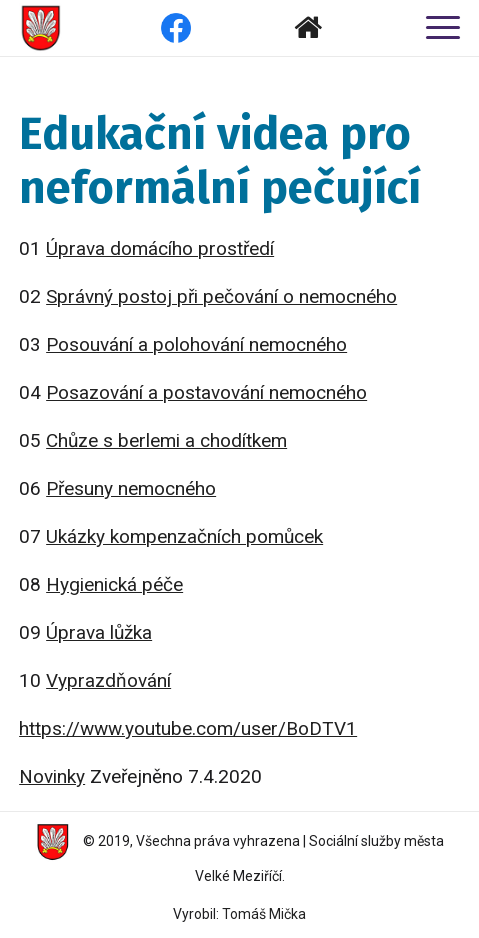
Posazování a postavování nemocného (206, 392)
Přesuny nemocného (131, 488)
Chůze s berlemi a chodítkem (166, 440)
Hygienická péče (114, 584)
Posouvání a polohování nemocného (196, 344)
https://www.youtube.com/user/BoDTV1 (188, 728)
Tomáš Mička (264, 914)
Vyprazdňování (108, 680)
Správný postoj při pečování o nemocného (221, 296)
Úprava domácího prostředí (160, 248)
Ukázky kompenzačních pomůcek (184, 536)
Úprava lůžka (99, 632)
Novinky (52, 776)
